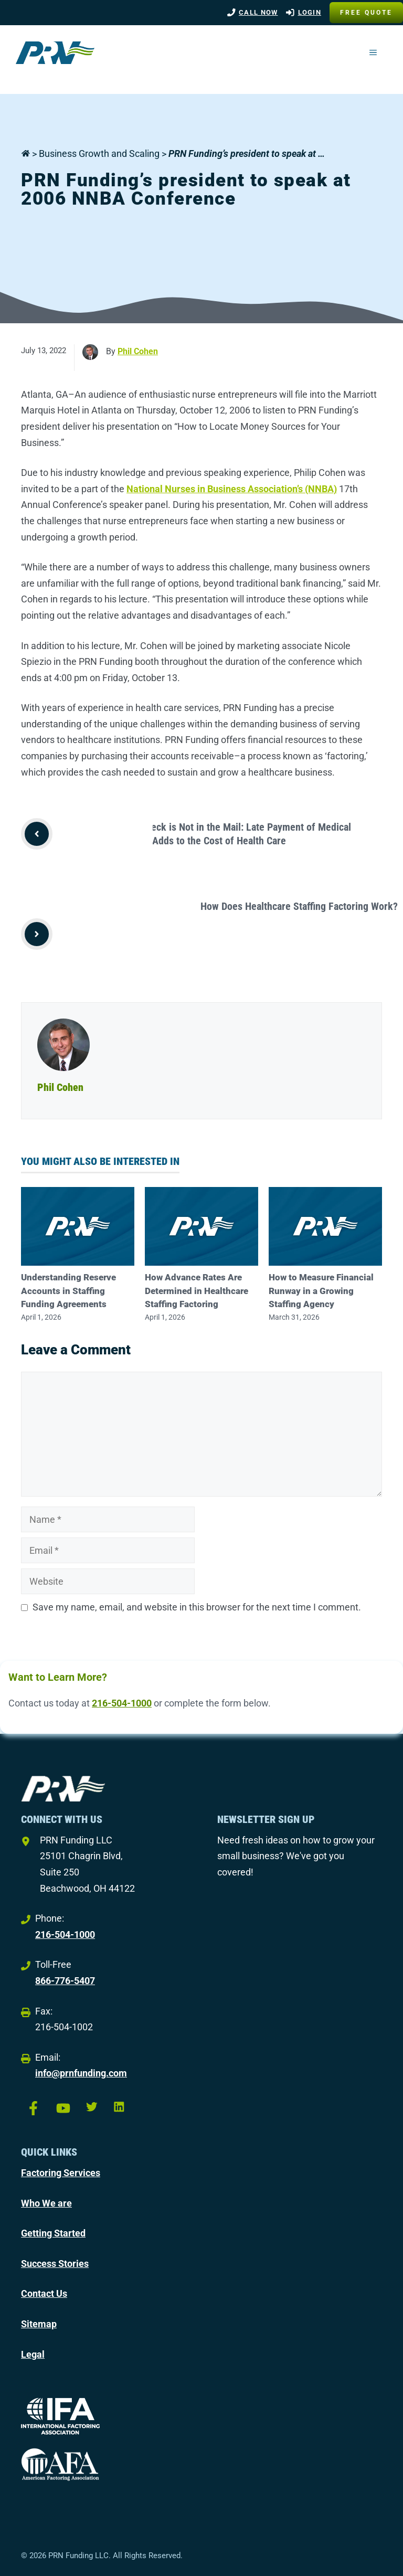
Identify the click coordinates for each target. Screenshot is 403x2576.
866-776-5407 (65, 1980)
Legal (33, 2354)
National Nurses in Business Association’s (215, 488)
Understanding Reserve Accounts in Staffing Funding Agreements (68, 1290)
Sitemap (39, 2323)
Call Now (258, 12)
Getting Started (53, 2233)
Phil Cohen (138, 351)
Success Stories (55, 2263)
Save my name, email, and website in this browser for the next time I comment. (197, 1607)
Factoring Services (60, 2172)
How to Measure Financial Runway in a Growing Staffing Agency (321, 1290)
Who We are (46, 2203)
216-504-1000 (122, 1703)
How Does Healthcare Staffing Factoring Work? (299, 906)
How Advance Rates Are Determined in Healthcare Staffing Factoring (196, 1290)
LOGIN (310, 12)
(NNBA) (321, 488)
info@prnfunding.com (81, 2073)
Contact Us (44, 2293)
